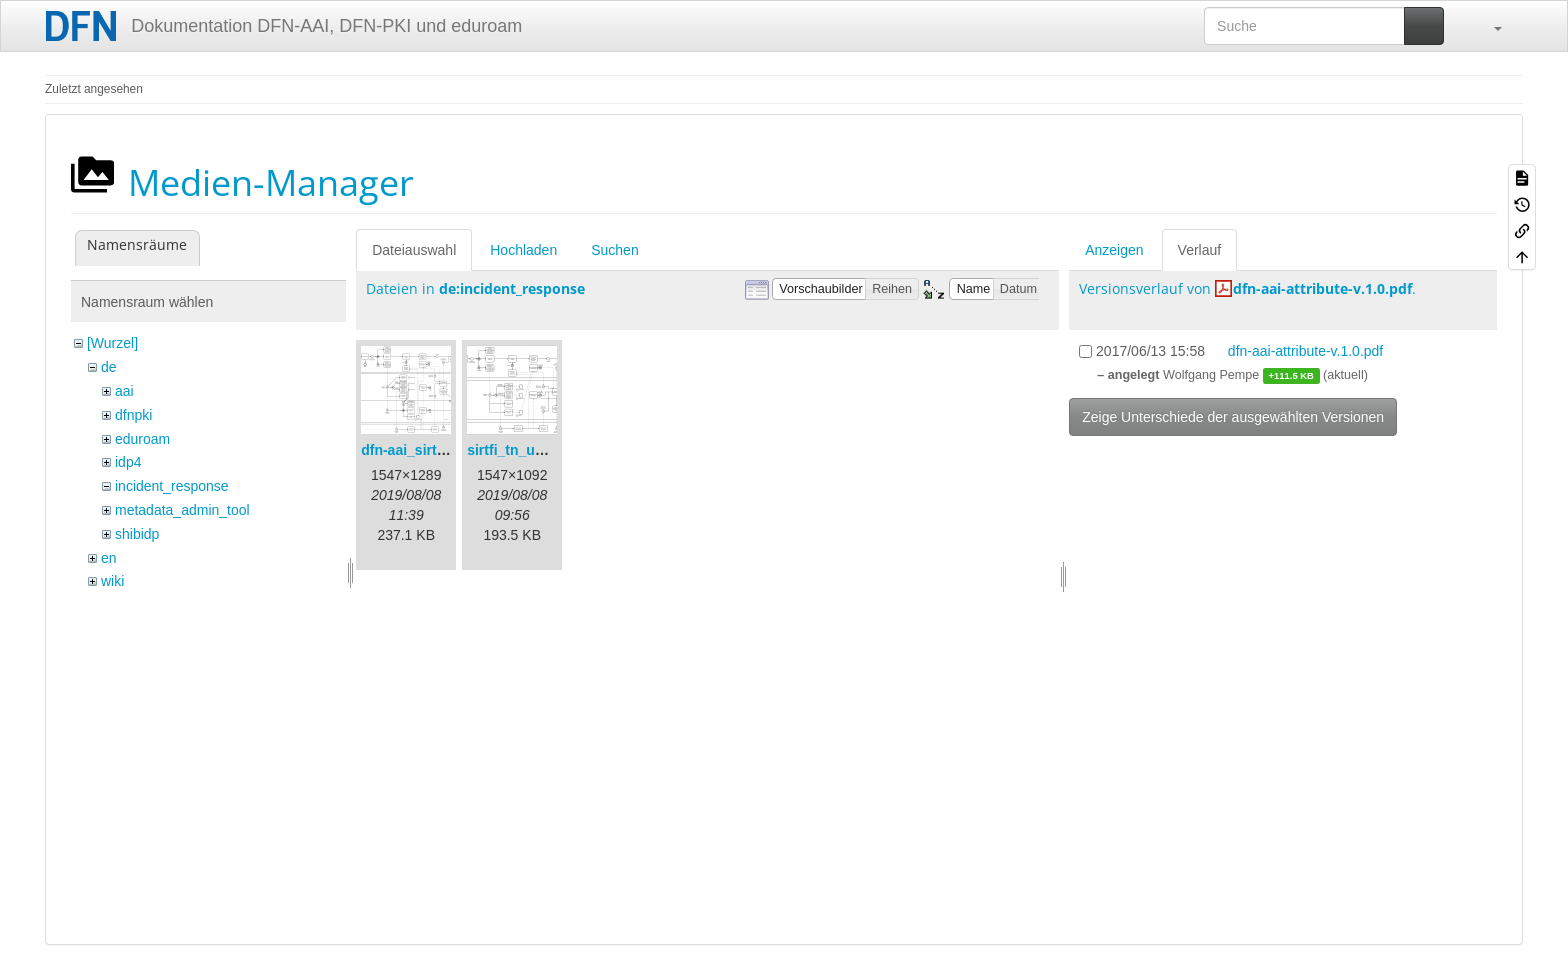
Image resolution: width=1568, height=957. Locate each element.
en (109, 558)
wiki (112, 581)
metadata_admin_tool (182, 510)
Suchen (614, 250)
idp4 (128, 462)
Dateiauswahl (414, 250)
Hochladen (523, 250)
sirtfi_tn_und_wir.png (538, 450)
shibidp (137, 534)
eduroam (142, 439)
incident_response (172, 486)
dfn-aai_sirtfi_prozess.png (448, 450)
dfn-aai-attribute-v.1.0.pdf (1322, 288)
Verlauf (1200, 250)
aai (124, 391)
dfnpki (133, 415)
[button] (1488, 26)
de (109, 367)
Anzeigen (1114, 250)
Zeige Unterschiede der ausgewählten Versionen (1233, 417)
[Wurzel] (112, 343)
